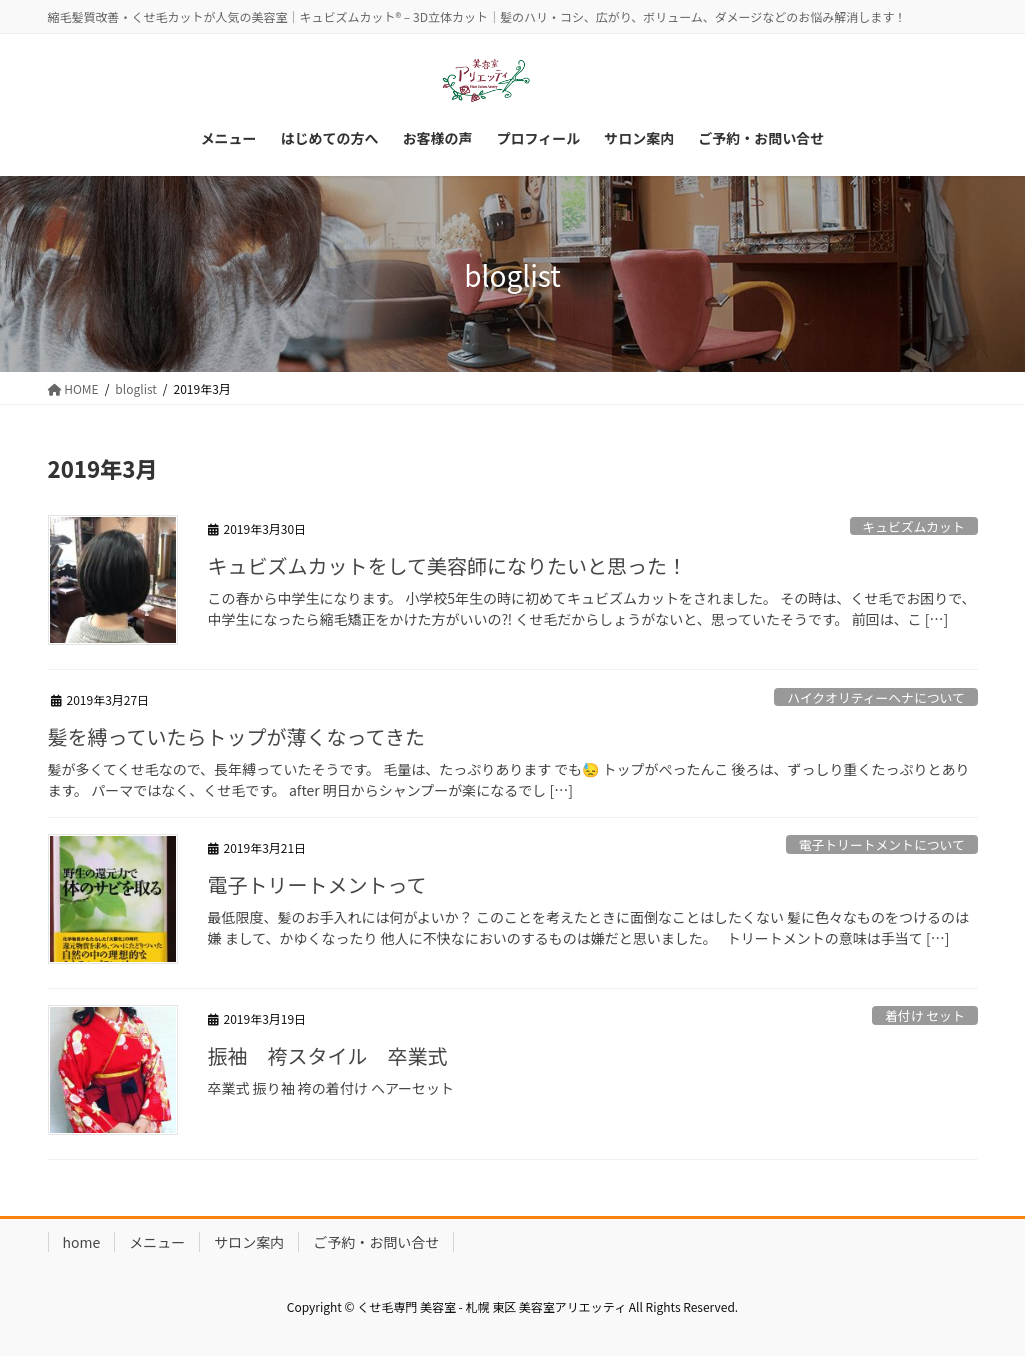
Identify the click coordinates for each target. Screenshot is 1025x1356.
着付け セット (925, 1015)
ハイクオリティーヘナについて (876, 697)
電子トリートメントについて (882, 844)
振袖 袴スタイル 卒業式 (328, 1055)
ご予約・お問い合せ (376, 1242)
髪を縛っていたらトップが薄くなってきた (236, 736)
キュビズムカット (913, 526)
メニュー (157, 1242)
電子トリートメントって (317, 884)
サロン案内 (249, 1242)
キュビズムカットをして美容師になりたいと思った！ (447, 565)
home (82, 1242)
